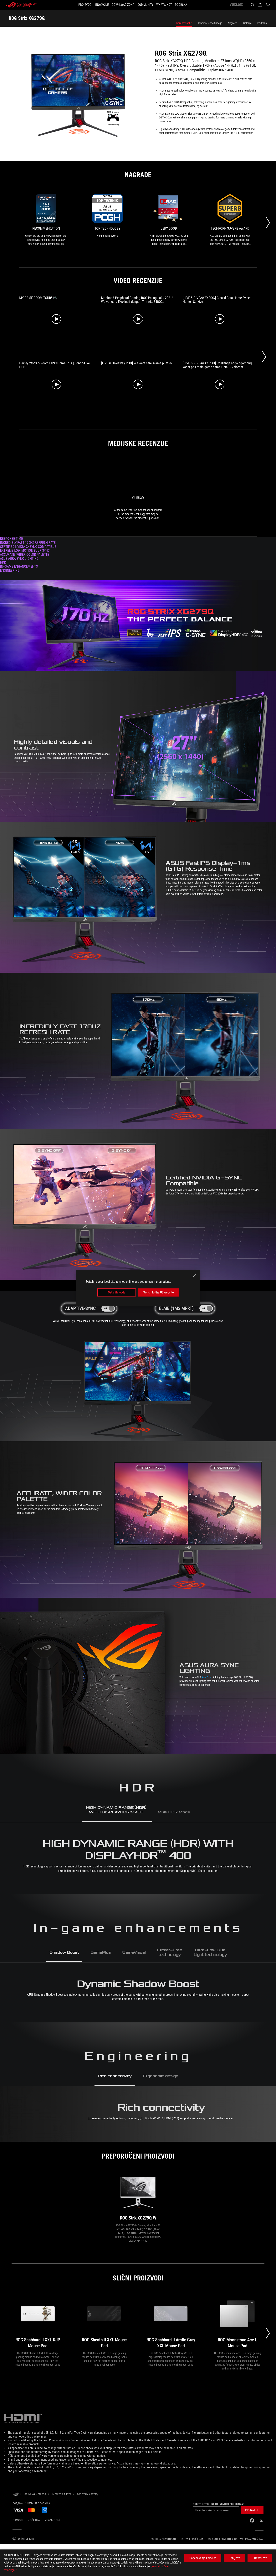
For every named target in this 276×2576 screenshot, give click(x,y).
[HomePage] (16, 2495)
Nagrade (232, 23)
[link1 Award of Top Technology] (107, 216)
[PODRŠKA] (187, 5)
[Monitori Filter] (61, 2494)
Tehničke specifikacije (210, 23)
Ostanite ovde (116, 1292)
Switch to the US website (158, 1292)
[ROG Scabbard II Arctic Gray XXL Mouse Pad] (171, 2322)
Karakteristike (184, 23)
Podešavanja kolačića (202, 2558)
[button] (79, 5)
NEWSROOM (52, 2520)
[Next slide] (268, 2333)
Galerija (247, 23)
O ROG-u (18, 2520)
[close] (194, 1275)
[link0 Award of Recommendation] (46, 220)
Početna (34, 2520)
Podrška (262, 23)
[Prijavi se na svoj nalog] (260, 5)
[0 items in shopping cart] (268, 5)
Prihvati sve (260, 2558)
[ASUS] (236, 4)
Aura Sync (207, 1677)
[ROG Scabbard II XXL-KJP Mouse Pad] (37, 2322)
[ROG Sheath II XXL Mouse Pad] (104, 2322)
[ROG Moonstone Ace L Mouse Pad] (237, 2322)
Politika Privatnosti (163, 2539)
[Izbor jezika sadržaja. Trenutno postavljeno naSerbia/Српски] (23, 2539)
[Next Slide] (267, 223)
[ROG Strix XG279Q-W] (138, 2197)
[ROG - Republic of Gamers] (21, 5)
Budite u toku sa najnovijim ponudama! (218, 2504)
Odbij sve (234, 2558)
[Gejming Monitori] (35, 2494)
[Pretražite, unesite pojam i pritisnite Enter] (252, 4)
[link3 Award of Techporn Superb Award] (230, 220)
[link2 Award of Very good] (169, 220)
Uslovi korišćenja (192, 2539)
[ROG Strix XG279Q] (87, 2494)
